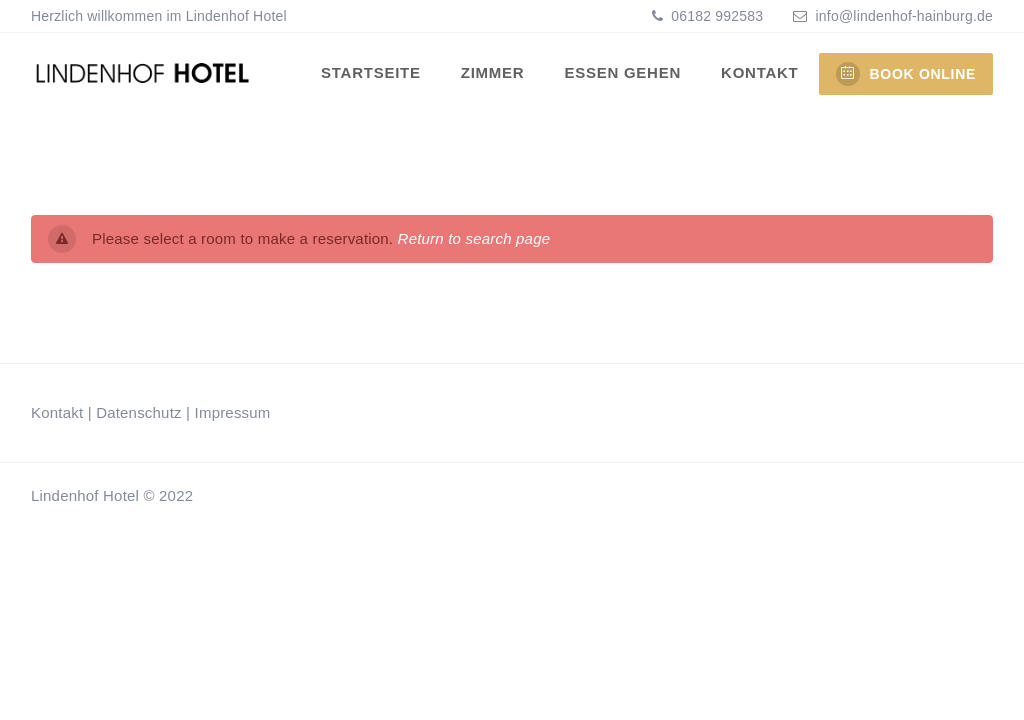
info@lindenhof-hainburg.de (904, 16)
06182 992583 (715, 16)
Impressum (233, 412)
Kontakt (759, 72)
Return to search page (474, 238)
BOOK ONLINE (906, 74)
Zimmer (493, 72)
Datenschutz (139, 412)
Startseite (371, 72)
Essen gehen (622, 72)
